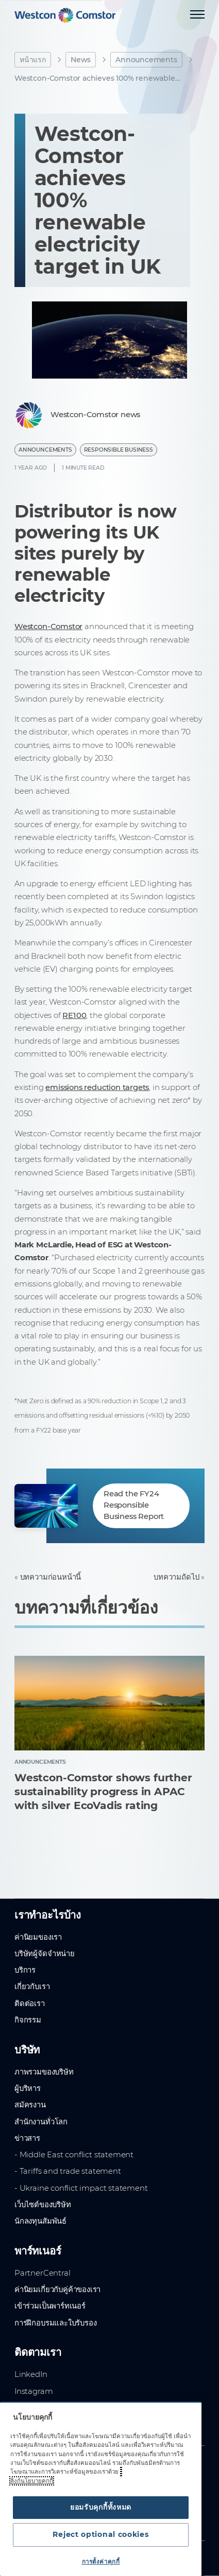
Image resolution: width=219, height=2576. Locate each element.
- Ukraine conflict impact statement (81, 2188)
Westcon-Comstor (48, 626)
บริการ (25, 1970)
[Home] (64, 15)
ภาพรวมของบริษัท (44, 2072)
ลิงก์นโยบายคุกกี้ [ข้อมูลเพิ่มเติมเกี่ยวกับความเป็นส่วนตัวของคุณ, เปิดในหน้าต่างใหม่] (31, 2480)
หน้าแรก (33, 59)
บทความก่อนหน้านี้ (50, 1577)
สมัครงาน (30, 2104)
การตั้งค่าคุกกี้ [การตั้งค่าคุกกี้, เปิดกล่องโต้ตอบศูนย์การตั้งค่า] (101, 2561)
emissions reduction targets (97, 1087)
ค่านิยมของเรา (38, 1937)
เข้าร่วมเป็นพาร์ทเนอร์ (50, 2306)
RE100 (74, 1015)
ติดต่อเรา (29, 2003)
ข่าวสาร (27, 2138)
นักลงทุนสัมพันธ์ (40, 2221)
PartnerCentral (42, 2273)
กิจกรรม (27, 2020)
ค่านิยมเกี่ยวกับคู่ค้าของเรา (57, 2289)
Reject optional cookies (100, 2534)
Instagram (33, 2391)
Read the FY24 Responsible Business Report (134, 1505)
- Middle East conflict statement (73, 2154)
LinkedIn (30, 2374)
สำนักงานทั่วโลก (41, 2121)
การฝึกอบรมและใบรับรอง (55, 2323)
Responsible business (118, 449)
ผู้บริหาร (27, 2088)
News (81, 59)
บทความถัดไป (176, 1577)
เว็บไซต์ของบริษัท (42, 2204)
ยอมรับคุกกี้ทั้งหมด (100, 2507)
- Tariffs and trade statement (67, 2171)
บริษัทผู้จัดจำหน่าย (44, 1953)
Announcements (146, 59)
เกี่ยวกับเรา (31, 1986)
